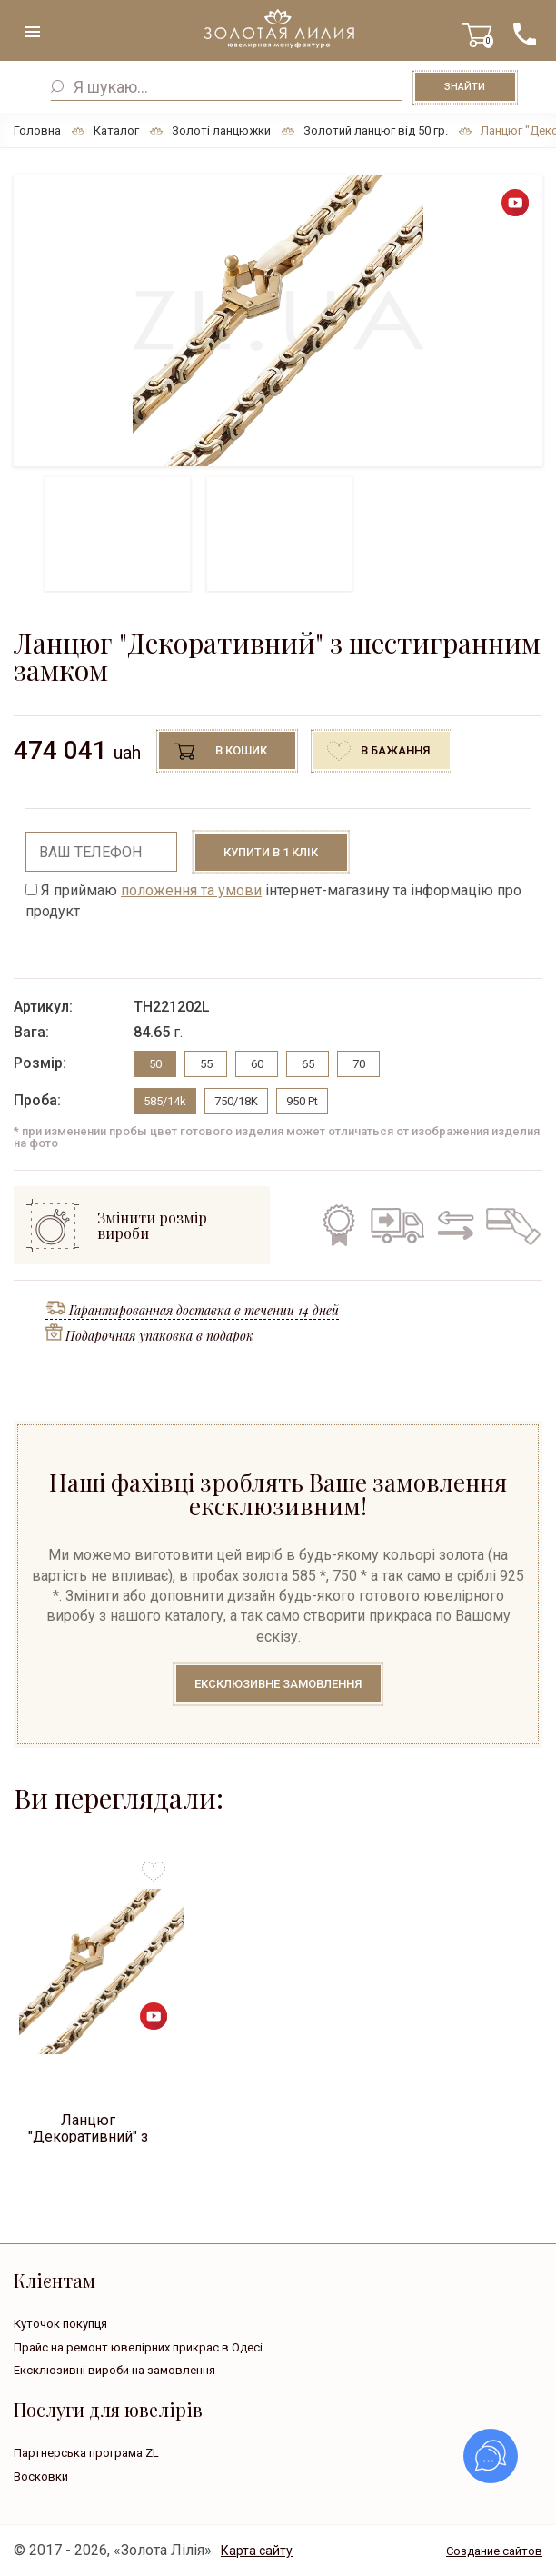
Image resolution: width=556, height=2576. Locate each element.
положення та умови (191, 890)
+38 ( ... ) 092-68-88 (524, 34)
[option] (278, 320)
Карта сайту (257, 2550)
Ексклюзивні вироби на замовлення (114, 2370)
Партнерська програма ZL (86, 2453)
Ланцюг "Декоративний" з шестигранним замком (88, 2127)
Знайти (464, 87)
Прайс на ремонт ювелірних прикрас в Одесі (138, 2347)
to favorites (153, 1865)
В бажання (395, 750)
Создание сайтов (494, 2551)
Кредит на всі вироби (509, 1225)
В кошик (241, 750)
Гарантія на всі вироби (337, 1225)
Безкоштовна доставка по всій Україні (397, 1225)
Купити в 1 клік (270, 852)
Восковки (41, 2476)
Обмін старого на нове (452, 1225)
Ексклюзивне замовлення (278, 1684)
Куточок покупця (60, 2324)
